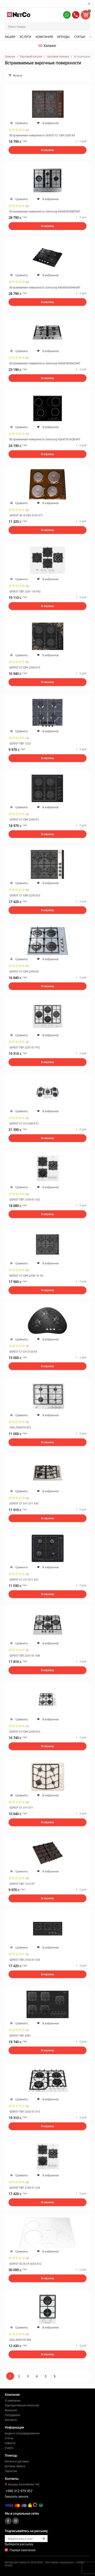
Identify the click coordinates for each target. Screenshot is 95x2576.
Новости (10, 2443)
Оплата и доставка (17, 2461)
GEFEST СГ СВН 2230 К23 (24, 895)
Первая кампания (22, 2550)
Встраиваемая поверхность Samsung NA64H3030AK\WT (44, 287)
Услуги (25, 37)
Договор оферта (15, 2466)
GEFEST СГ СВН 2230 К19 (24, 667)
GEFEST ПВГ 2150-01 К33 (24, 1959)
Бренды (63, 37)
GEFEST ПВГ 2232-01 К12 (24, 2111)
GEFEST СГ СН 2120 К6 (23, 1351)
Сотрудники (12, 2415)
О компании (12, 2400)
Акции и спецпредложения (22, 2433)
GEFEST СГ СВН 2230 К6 (24, 971)
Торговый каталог (31, 56)
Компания (44, 37)
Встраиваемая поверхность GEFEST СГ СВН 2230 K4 (42, 135)
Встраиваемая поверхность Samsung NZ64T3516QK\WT (44, 439)
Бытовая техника (58, 56)
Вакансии (11, 2410)
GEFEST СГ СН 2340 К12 (24, 1123)
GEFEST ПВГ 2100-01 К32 (24, 1199)
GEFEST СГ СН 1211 (21, 1807)
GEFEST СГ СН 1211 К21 (24, 1579)
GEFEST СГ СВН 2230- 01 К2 (26, 1275)
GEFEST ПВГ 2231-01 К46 (24, 1655)
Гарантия (11, 2471)
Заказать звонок (16, 2496)
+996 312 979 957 (19, 2491)
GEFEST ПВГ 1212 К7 (22, 1883)
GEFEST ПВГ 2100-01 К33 (24, 2187)
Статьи (79, 37)
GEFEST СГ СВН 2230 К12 (24, 1731)
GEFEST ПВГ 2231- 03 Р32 (25, 591)
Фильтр (17, 75)
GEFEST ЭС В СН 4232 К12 (25, 2263)
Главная (10, 56)
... (90, 36)
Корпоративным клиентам (22, 2405)
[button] (67, 15)
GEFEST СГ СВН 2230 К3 (24, 819)
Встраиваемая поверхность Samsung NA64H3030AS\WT (44, 363)
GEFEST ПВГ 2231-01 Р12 (24, 1047)
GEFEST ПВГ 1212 (20, 743)
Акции (10, 37)
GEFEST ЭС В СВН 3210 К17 (26, 515)
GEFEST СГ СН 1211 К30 (24, 1503)
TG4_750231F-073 (20, 1427)
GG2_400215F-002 (20, 2339)
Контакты (11, 2420)
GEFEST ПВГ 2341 (20, 2035)
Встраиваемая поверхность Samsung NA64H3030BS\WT (44, 211)
